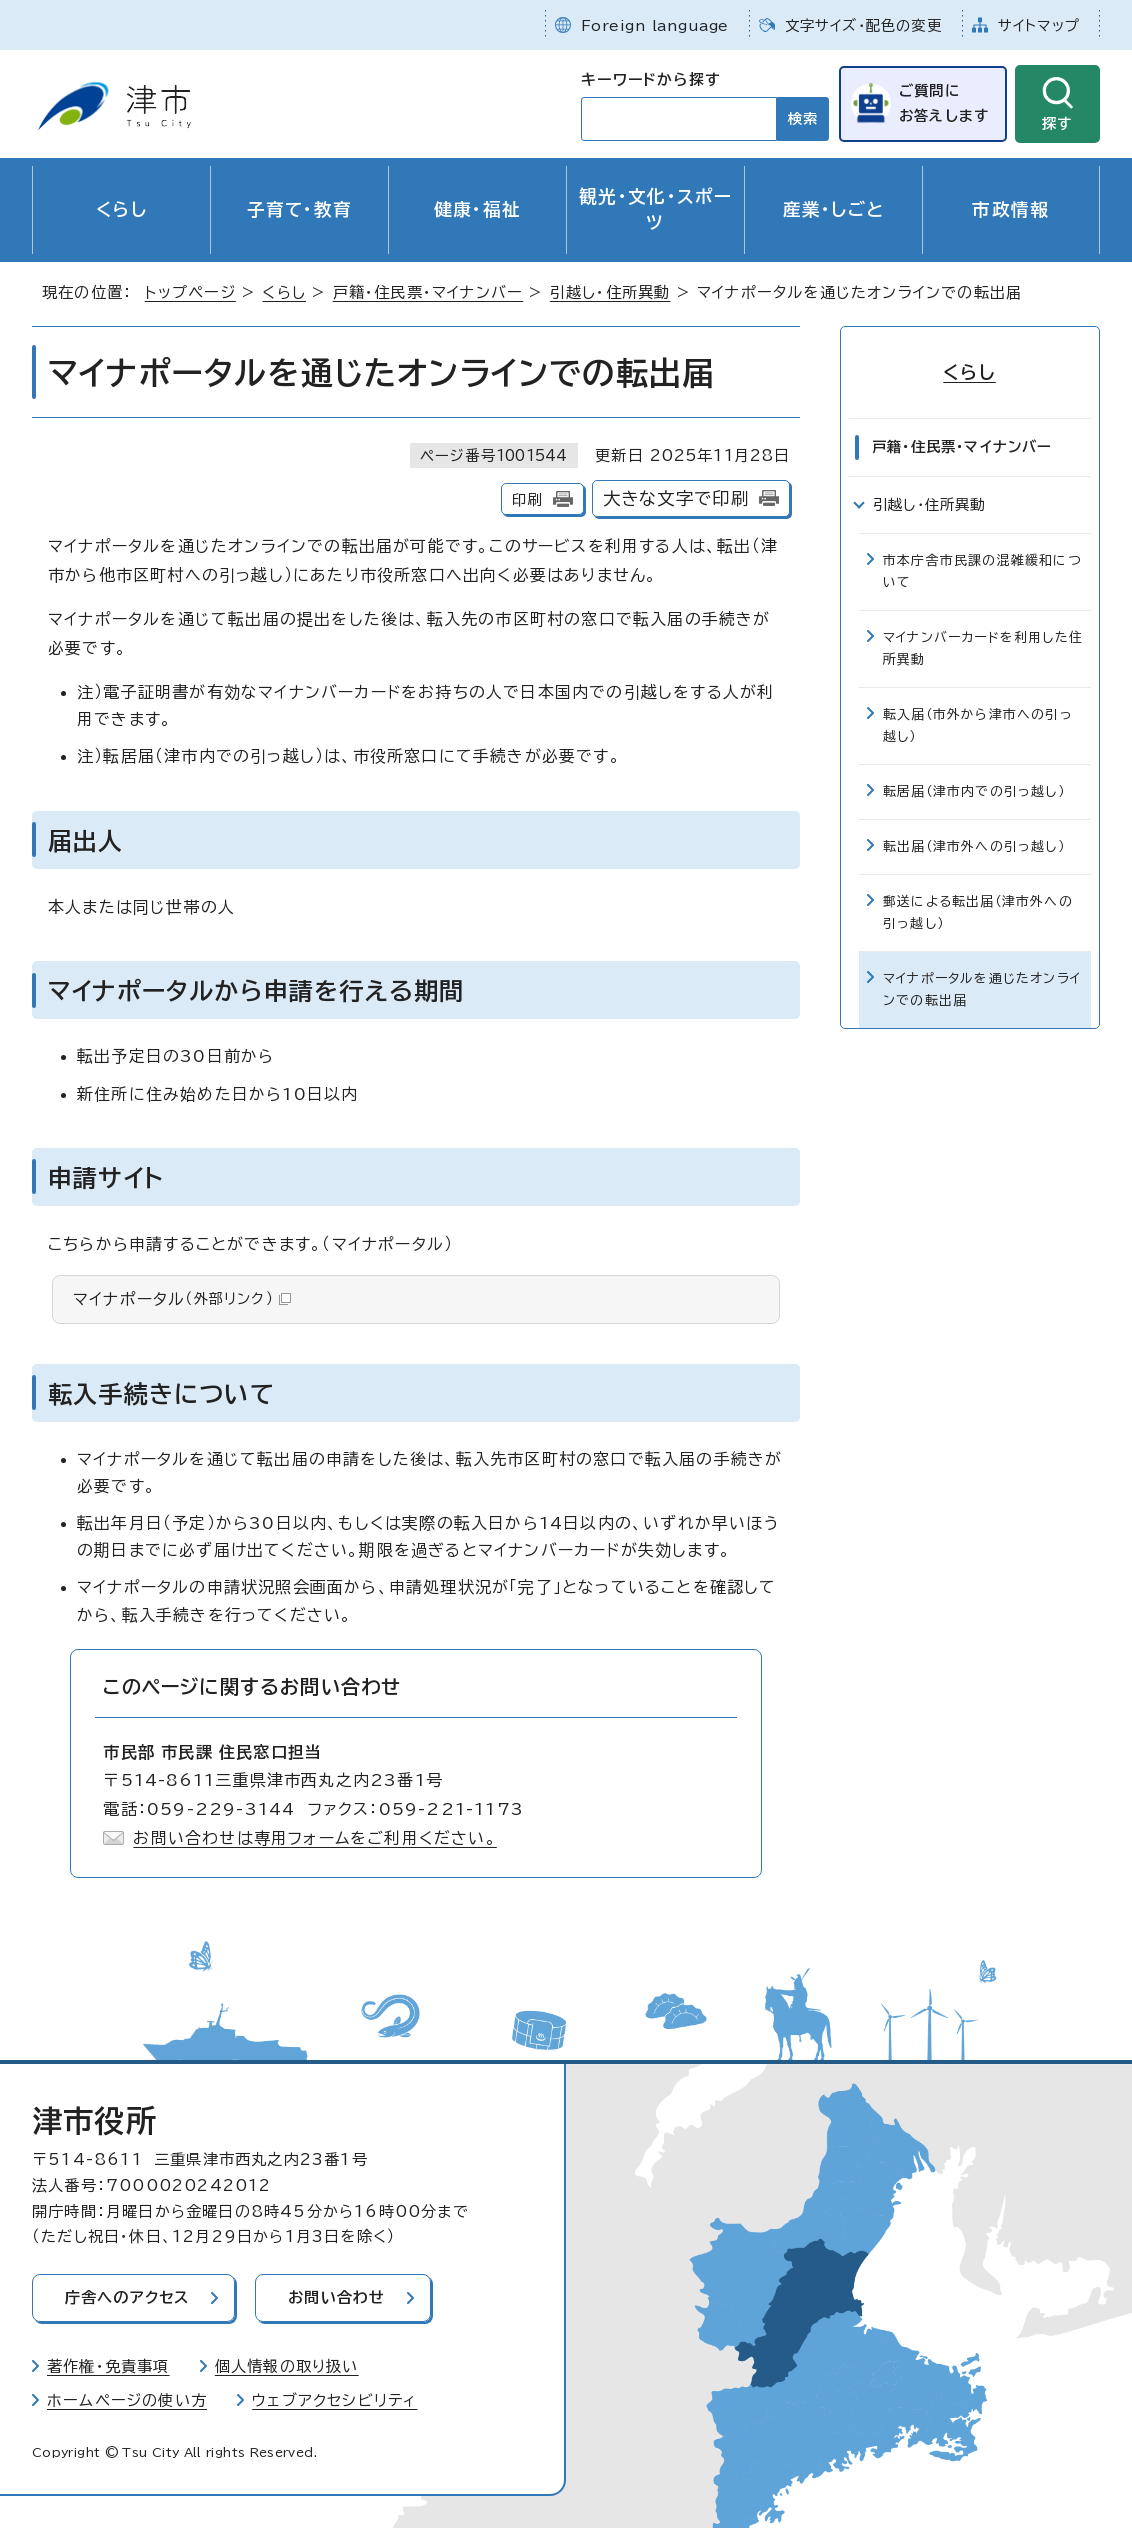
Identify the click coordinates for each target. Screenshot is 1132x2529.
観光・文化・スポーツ (655, 209)
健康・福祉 (478, 209)
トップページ (190, 292)
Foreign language (655, 25)
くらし (121, 209)
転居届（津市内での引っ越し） (974, 791)
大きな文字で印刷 (676, 498)
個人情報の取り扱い (287, 2366)
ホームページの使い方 (127, 2400)
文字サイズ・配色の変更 (863, 25)
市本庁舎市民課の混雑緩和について (982, 571)
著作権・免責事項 (108, 2366)
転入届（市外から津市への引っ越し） (978, 725)
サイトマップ (1039, 25)
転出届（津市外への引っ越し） (974, 846)
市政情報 (1010, 209)
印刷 (527, 499)
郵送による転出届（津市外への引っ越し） (978, 912)
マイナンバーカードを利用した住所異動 (983, 648)
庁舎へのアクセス (128, 2297)
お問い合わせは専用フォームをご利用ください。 (314, 1838)
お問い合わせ (338, 2297)
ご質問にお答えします (944, 102)
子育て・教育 (300, 209)
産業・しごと (834, 209)
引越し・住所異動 (610, 292)
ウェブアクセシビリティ (334, 2400)
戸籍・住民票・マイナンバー (428, 292)
